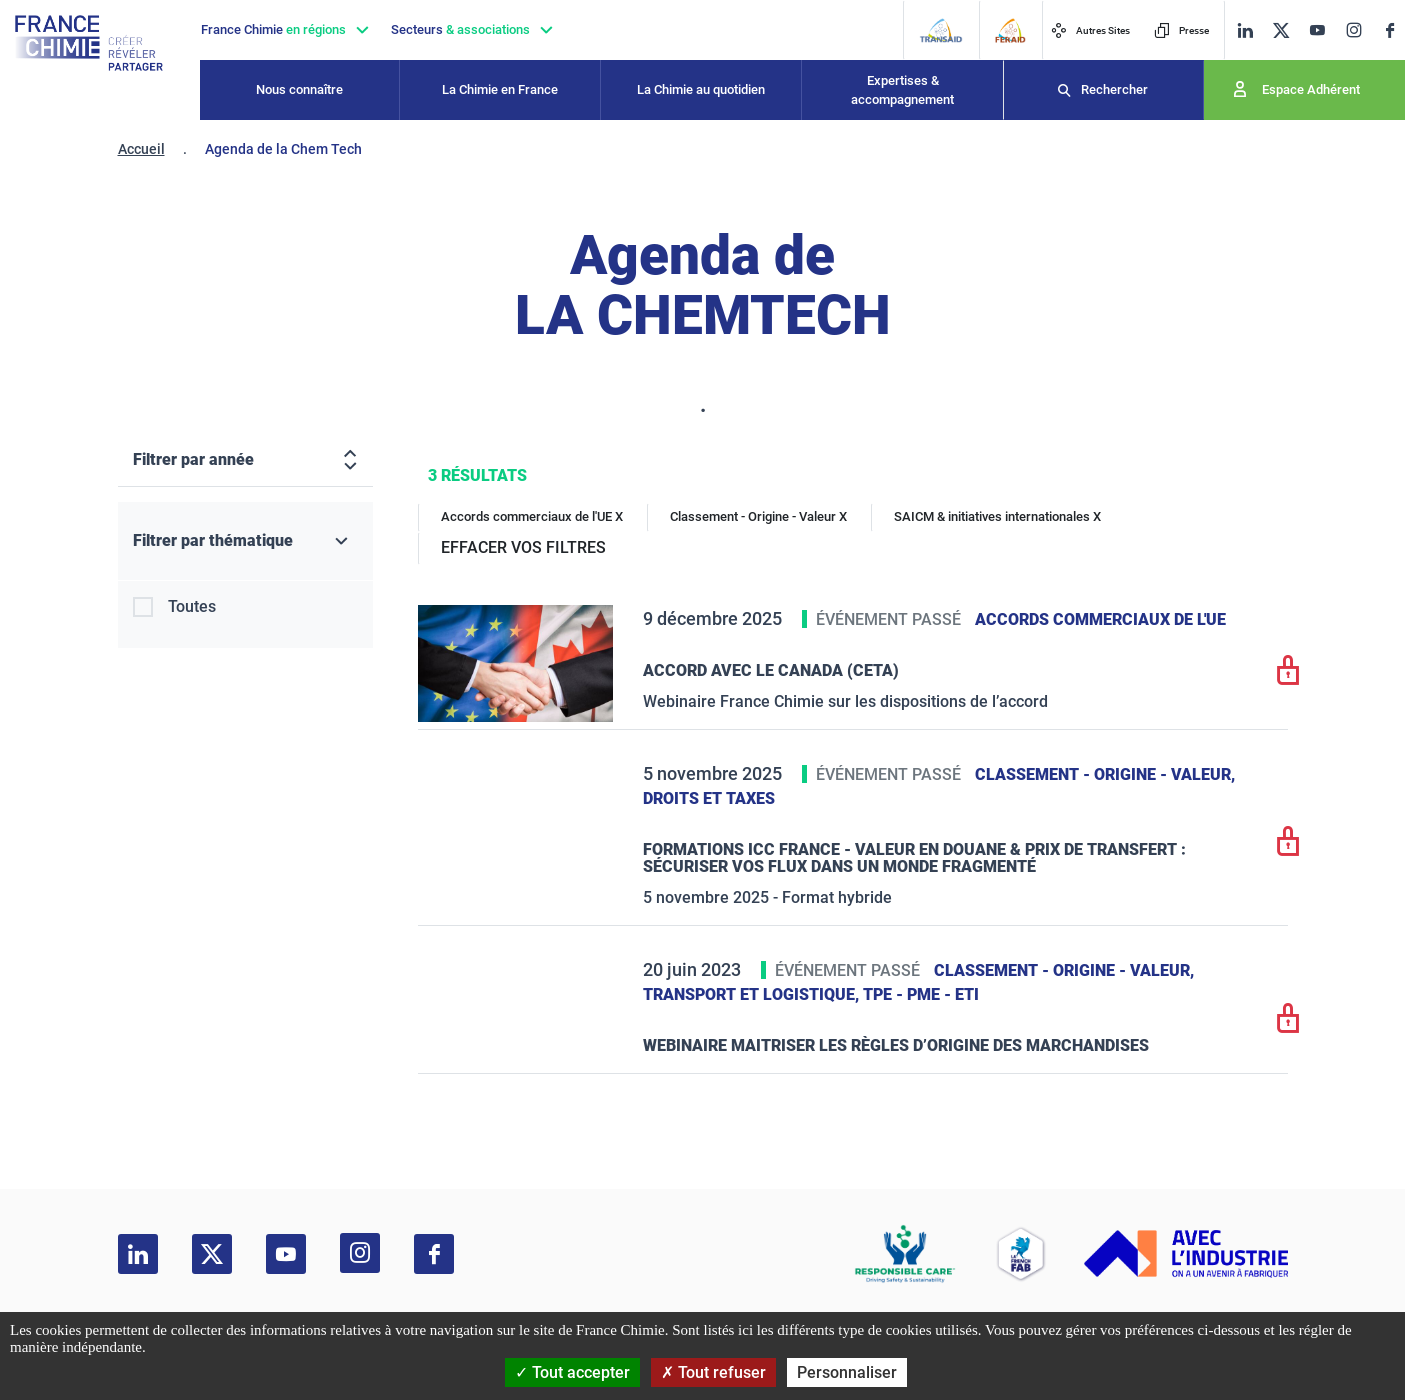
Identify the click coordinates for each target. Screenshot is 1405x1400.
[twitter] (1281, 30)
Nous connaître (299, 89)
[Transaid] (940, 30)
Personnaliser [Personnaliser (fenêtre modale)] (847, 1372)
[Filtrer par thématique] (245, 541)
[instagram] (1353, 30)
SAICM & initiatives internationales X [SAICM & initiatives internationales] (997, 516)
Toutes (192, 606)
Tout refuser (713, 1372)
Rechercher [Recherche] (1114, 89)
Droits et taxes (709, 798)
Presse (1181, 30)
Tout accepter (572, 1372)
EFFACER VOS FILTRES (523, 547)
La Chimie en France (500, 89)
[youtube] (1317, 30)
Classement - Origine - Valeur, (1105, 774)
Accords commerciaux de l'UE (1100, 619)
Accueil (141, 149)
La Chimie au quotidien (701, 89)
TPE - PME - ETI (921, 994)
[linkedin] (1245, 30)
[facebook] (1390, 30)
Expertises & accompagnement (902, 90)
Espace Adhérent (1311, 89)
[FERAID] (1010, 30)
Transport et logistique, (753, 994)
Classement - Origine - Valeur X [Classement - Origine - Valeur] (758, 516)
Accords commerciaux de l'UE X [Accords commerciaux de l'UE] (532, 516)
